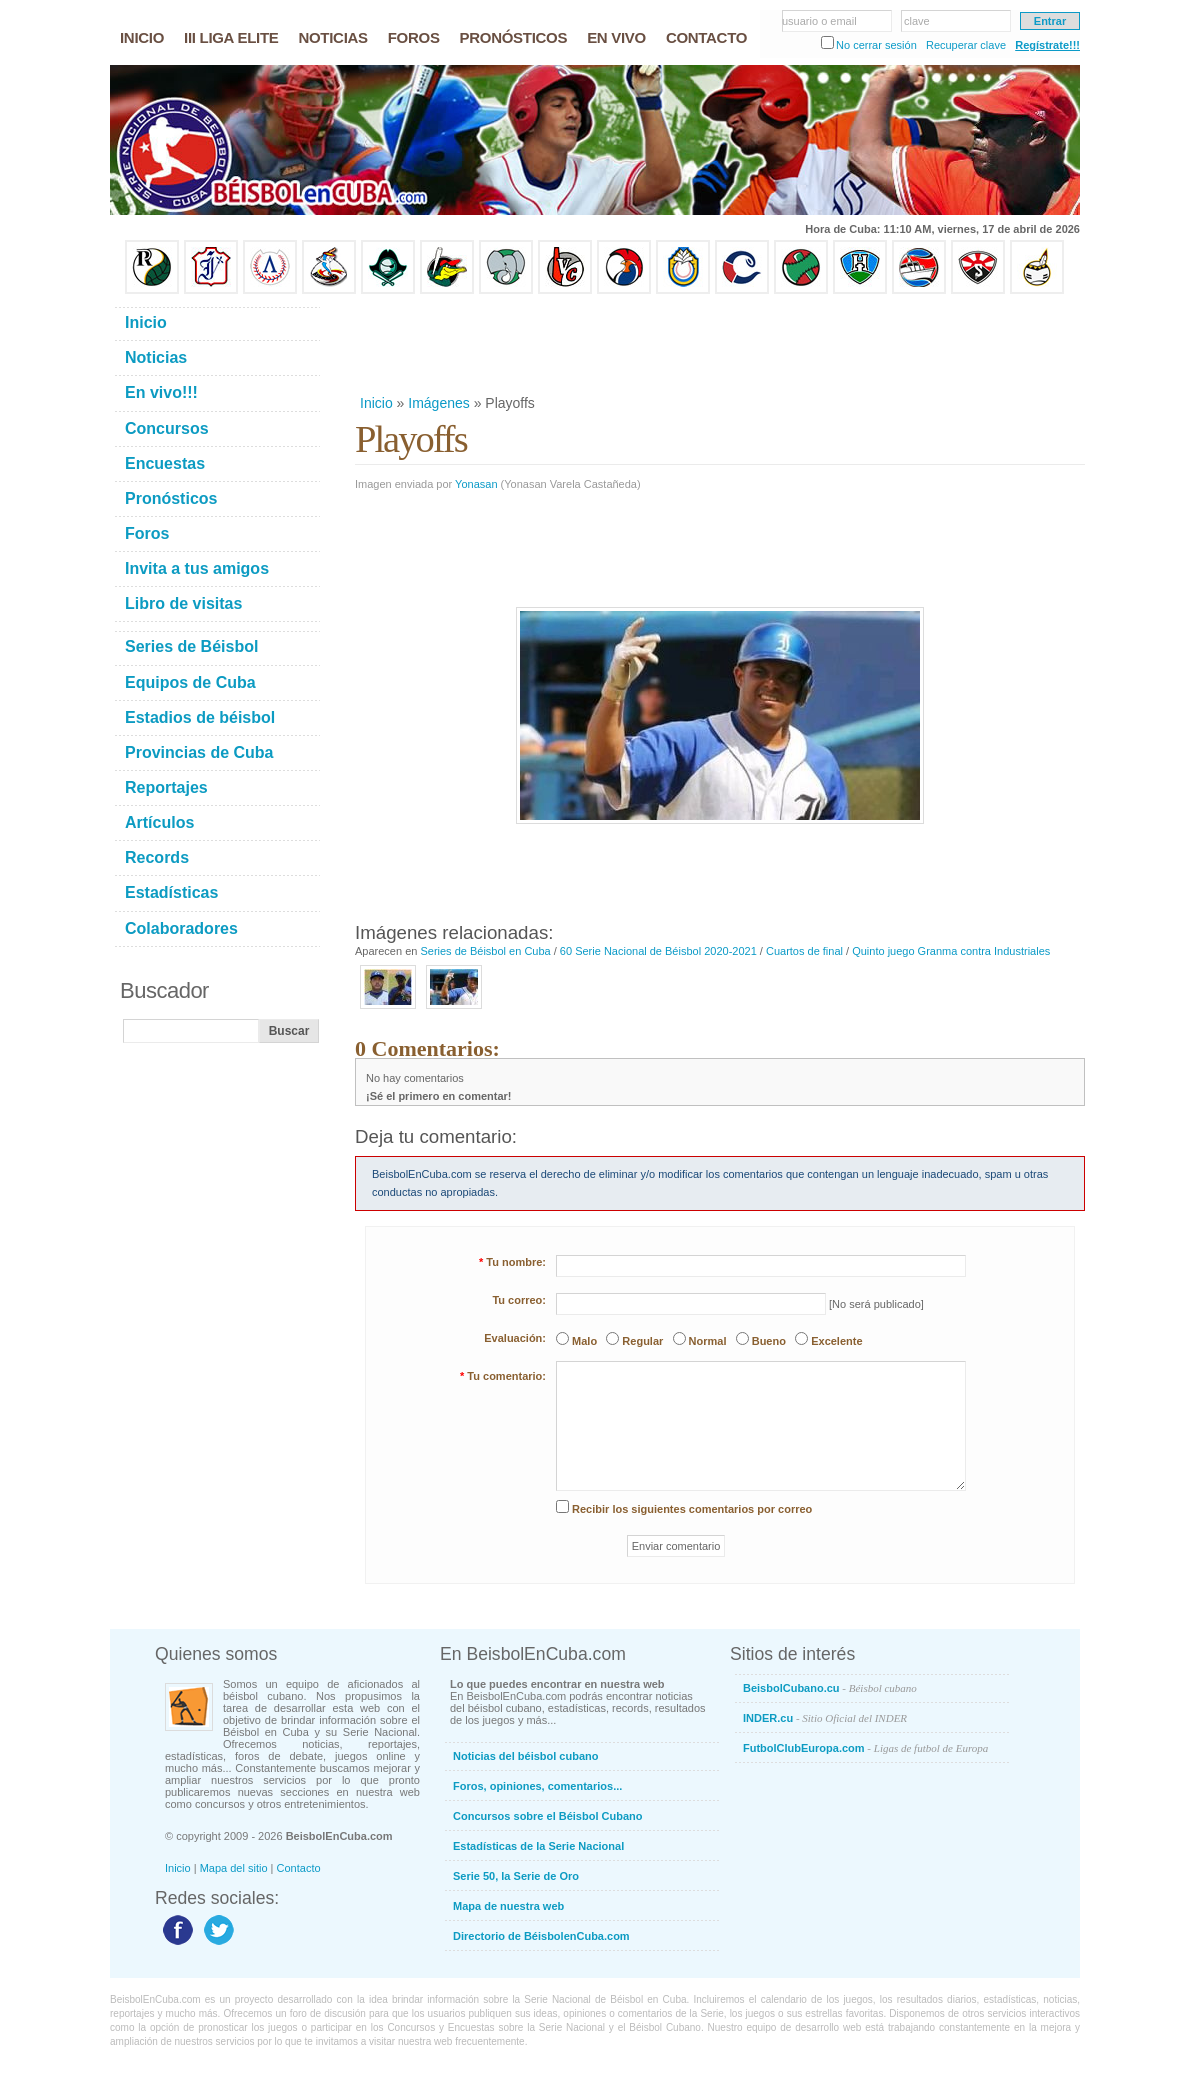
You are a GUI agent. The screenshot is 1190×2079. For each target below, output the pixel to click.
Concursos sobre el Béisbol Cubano (547, 1816)
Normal (708, 1341)
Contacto (299, 1868)
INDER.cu (825, 1718)
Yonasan (476, 484)
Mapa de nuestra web (508, 1906)
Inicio (376, 403)
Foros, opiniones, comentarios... (537, 1786)
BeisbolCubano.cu (830, 1688)
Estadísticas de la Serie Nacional (538, 1846)
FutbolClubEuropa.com (865, 1748)
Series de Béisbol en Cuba (485, 951)
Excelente (836, 1341)
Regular (642, 1341)
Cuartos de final (804, 951)
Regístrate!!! (1047, 45)
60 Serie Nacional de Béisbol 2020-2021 (658, 951)
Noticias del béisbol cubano (525, 1756)
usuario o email (819, 21)
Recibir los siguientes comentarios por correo (692, 1509)
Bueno (769, 1341)
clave (917, 21)
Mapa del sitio (234, 1868)
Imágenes (438, 403)
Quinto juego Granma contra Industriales (951, 951)
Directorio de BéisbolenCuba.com (541, 1936)
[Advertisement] (719, 344)
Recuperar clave (966, 45)
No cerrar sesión (876, 45)
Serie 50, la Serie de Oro (516, 1876)
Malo (584, 1341)
